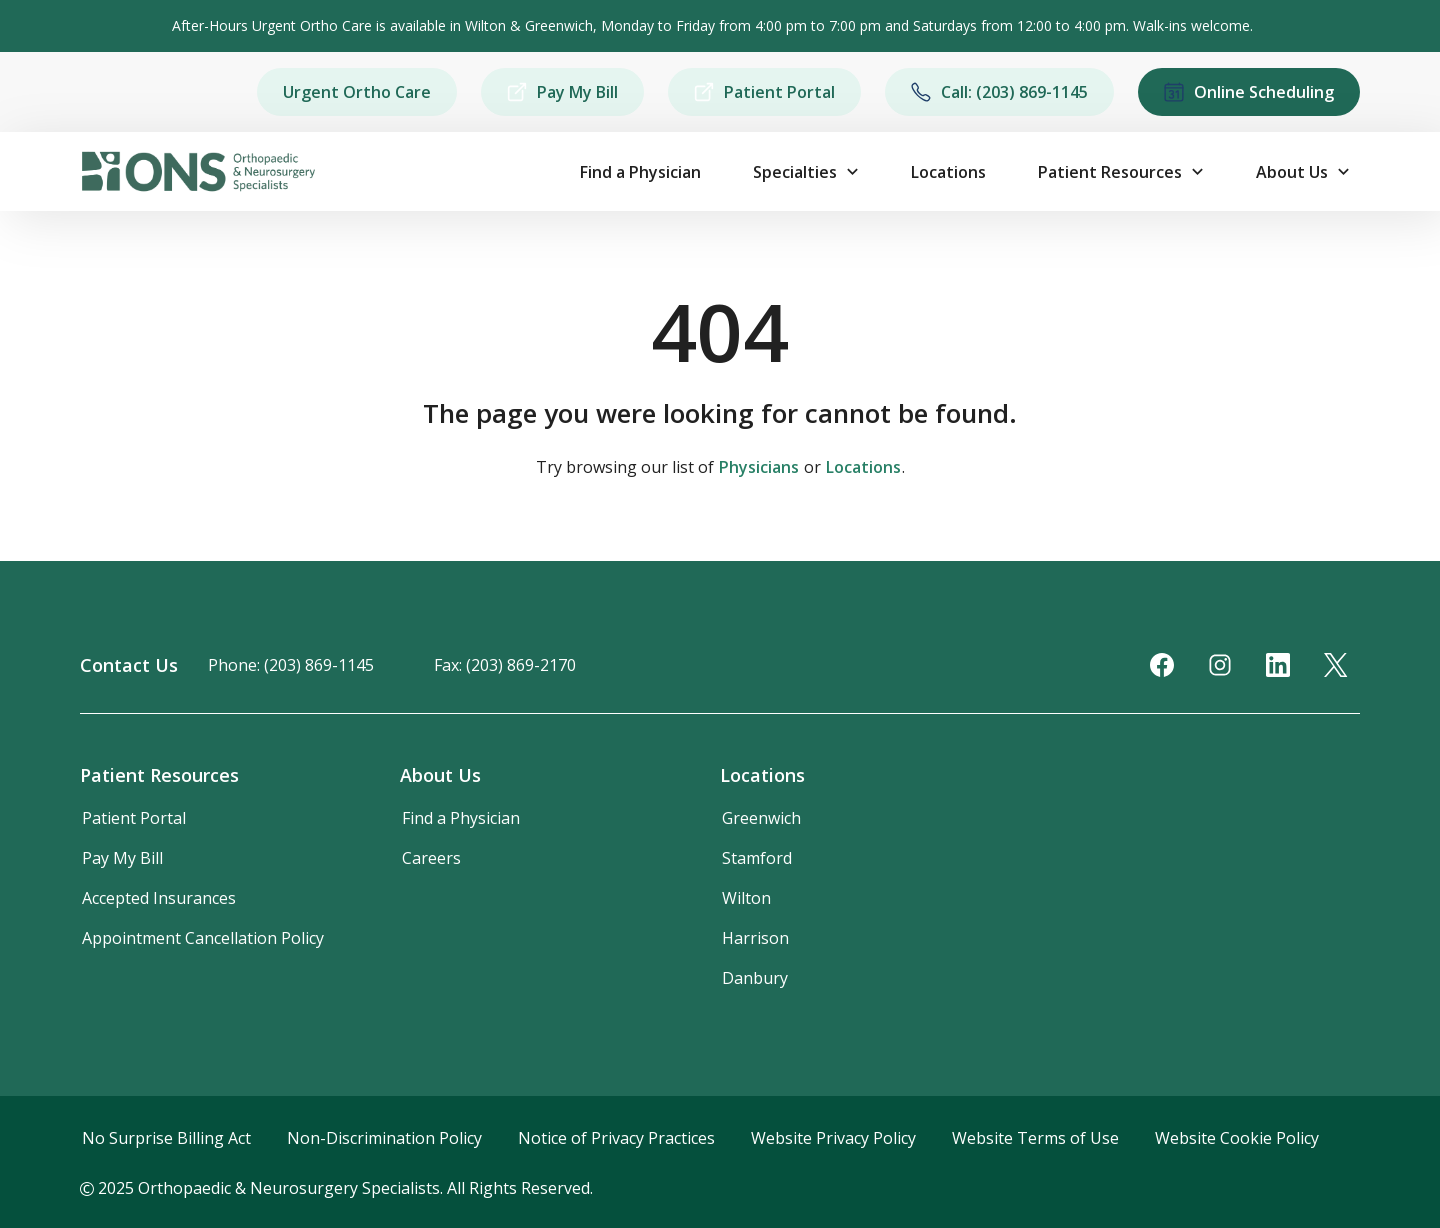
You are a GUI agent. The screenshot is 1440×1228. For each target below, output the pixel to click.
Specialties (795, 172)
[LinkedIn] (1278, 665)
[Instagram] (1220, 665)
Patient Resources (1110, 172)
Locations (948, 172)
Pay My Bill (562, 92)
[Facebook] (1162, 665)
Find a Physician (640, 172)
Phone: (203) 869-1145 (291, 665)
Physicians (759, 467)
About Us (1292, 172)
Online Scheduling (1249, 92)
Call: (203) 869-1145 (999, 92)
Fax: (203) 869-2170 (505, 665)
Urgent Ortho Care (357, 92)
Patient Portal (764, 92)
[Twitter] (1336, 665)
